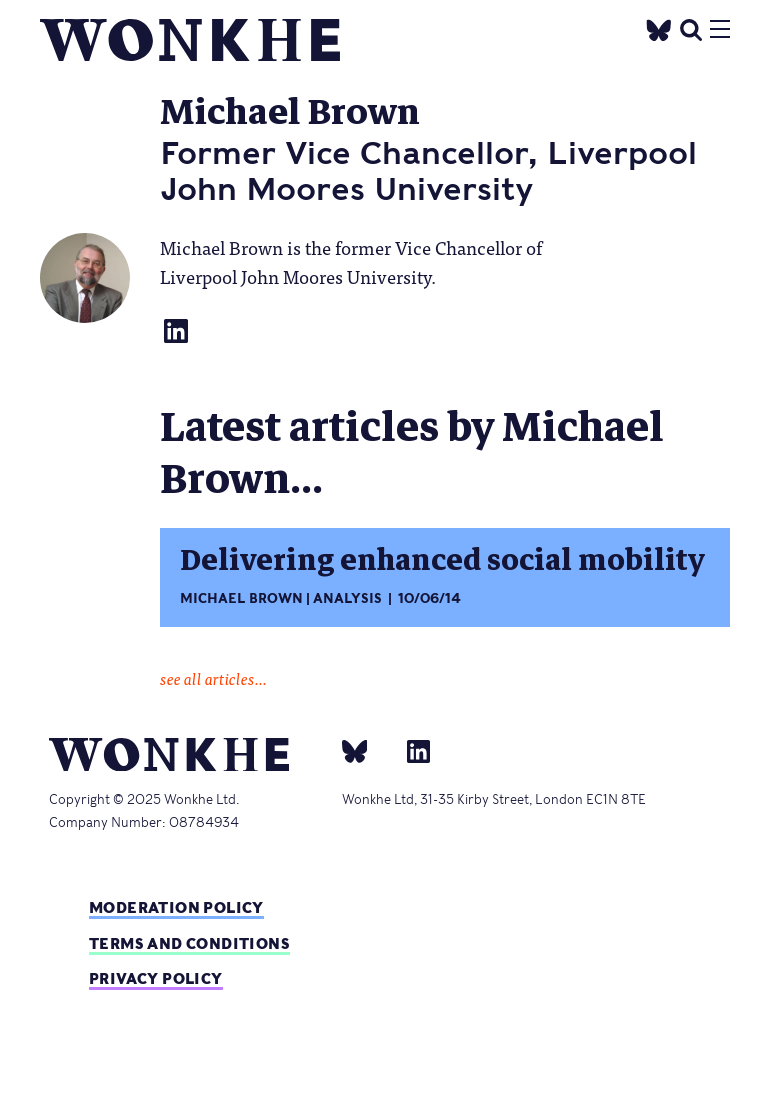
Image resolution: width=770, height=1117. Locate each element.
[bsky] (367, 751)
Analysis (347, 598)
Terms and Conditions (189, 943)
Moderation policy (176, 907)
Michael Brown (241, 598)
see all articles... (213, 678)
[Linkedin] (410, 751)
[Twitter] (659, 27)
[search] (691, 27)
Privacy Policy (156, 978)
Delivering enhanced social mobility (442, 560)
